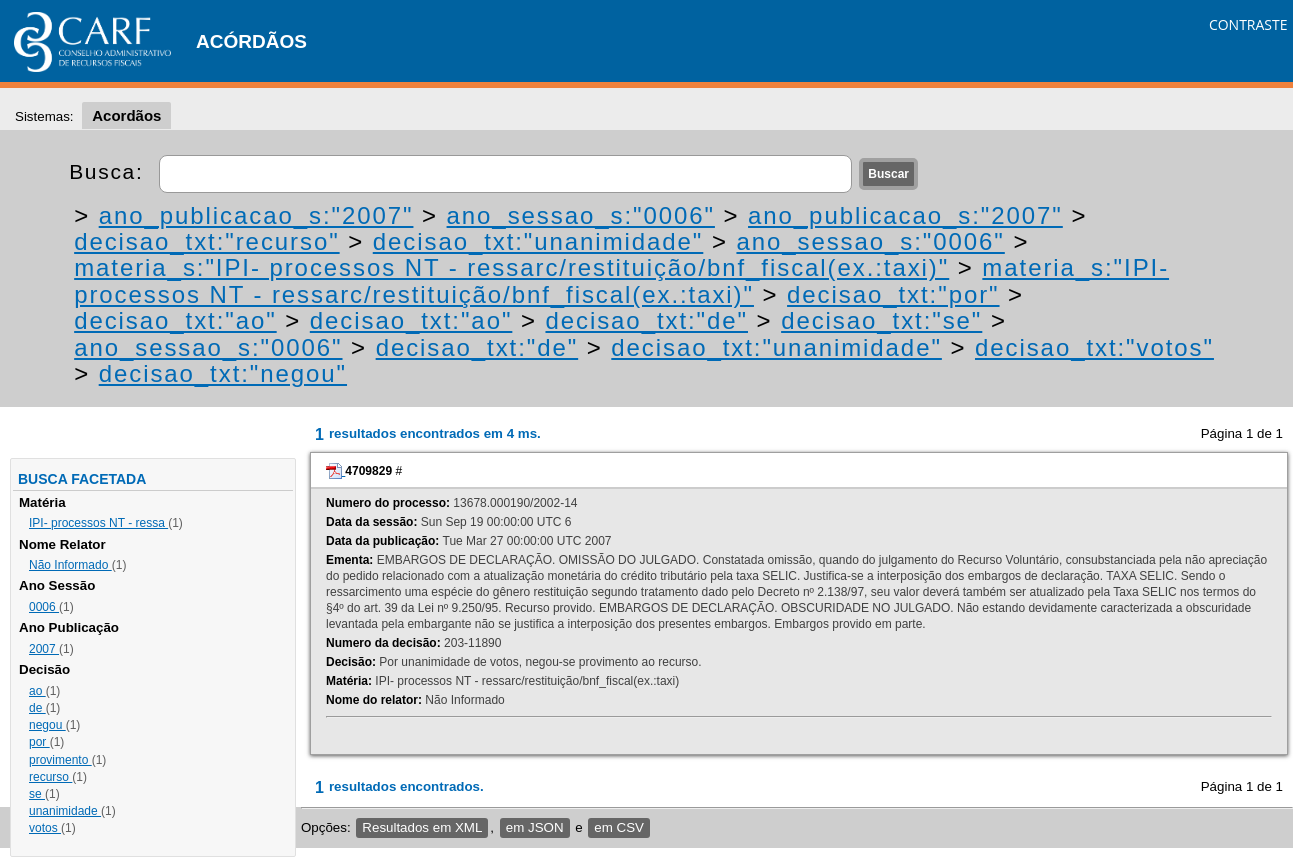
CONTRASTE (1248, 24)
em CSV (619, 827)
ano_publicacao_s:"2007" (256, 215)
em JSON (535, 827)
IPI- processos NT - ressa (98, 523)
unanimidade (65, 811)
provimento (60, 760)
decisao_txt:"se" (881, 320)
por (39, 742)
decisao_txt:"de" (646, 320)
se (37, 794)
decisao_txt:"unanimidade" (538, 241)
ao (37, 691)
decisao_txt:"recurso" (206, 241)
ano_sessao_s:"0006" (581, 215)
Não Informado (70, 565)
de (37, 708)
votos (45, 828)
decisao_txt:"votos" (1094, 347)
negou (47, 725)
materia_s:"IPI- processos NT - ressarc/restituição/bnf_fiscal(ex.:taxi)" (511, 267)
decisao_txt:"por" (893, 294)
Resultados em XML (422, 827)
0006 (44, 607)
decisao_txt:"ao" (175, 320)
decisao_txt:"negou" (223, 373)
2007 (44, 649)
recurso (50, 777)
